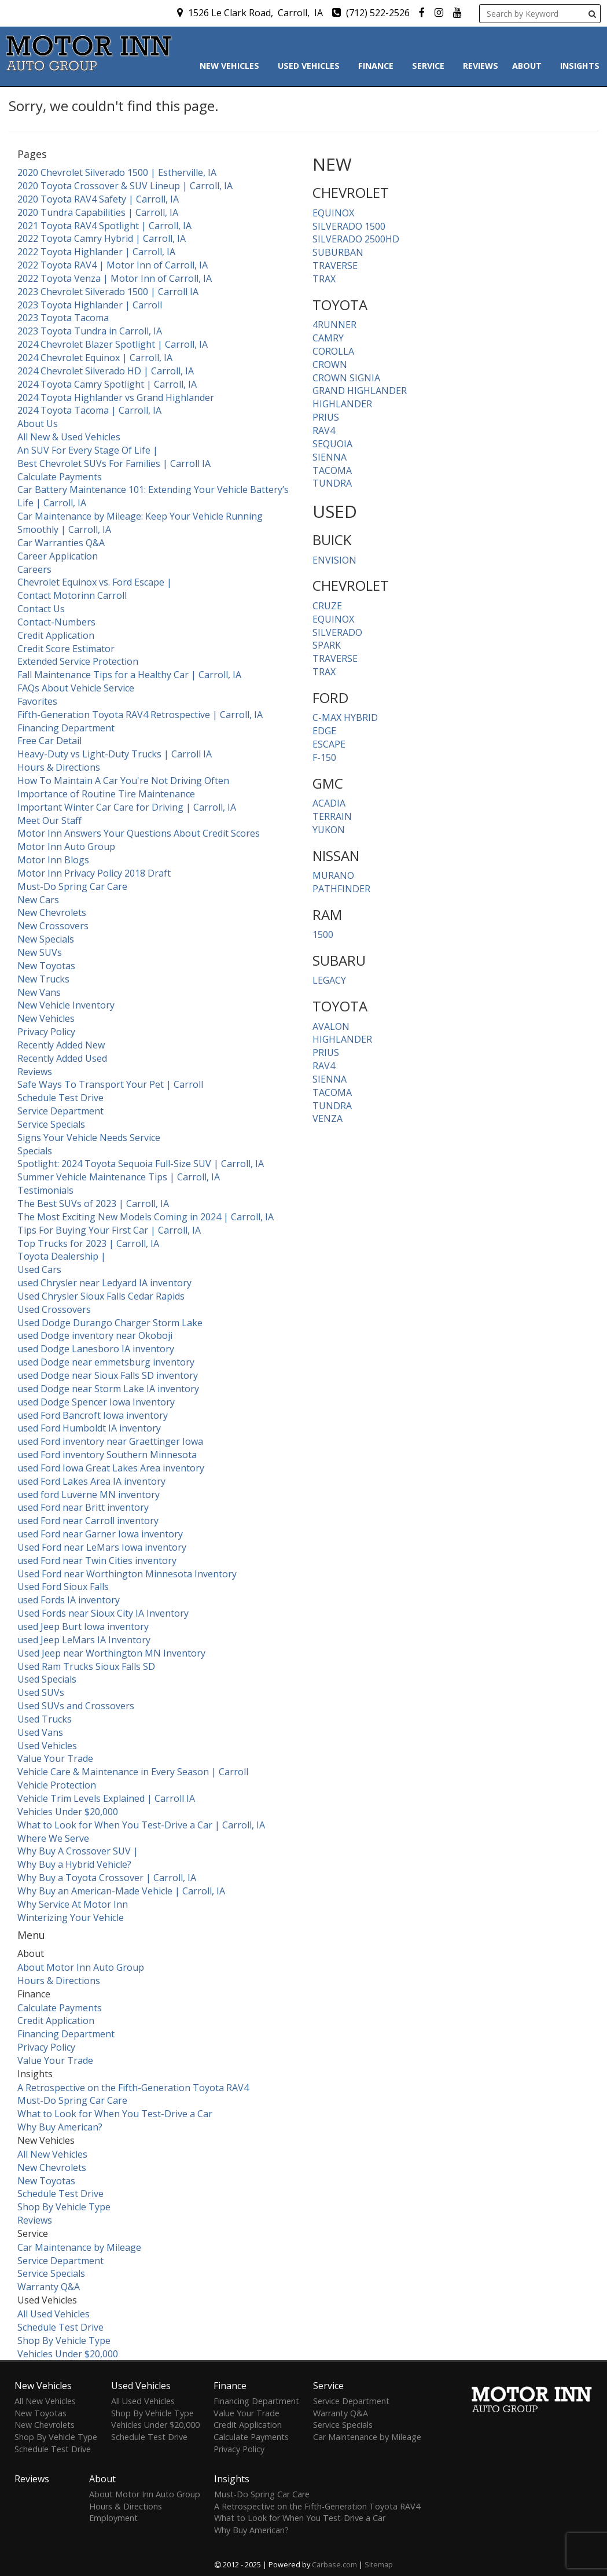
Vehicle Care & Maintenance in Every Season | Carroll (132, 1771)
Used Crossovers (54, 1309)
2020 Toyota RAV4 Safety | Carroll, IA (98, 199)
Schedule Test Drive (60, 1097)
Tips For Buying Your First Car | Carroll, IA (109, 1230)
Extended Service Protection (77, 661)
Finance (378, 65)
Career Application (57, 556)
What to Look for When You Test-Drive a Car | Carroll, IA (141, 1825)
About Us (37, 423)
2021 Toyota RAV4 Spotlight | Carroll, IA (104, 225)
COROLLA (333, 351)
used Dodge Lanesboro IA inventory (95, 1348)
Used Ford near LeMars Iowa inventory (101, 1547)
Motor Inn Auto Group (66, 846)
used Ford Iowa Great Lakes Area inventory (110, 1468)
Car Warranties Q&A (61, 542)
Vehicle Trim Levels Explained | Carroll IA (106, 1798)
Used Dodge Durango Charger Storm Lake (110, 1322)
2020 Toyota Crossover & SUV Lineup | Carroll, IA (125, 185)
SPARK (326, 645)
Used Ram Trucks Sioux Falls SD (86, 1666)
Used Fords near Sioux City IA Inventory (103, 1613)
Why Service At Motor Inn (72, 1904)
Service (430, 65)
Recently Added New (61, 1045)
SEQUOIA (332, 443)
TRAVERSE (335, 265)
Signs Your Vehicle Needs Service (88, 1137)
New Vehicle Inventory (66, 1005)
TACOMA (332, 470)
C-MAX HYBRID (345, 717)
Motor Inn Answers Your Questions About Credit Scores (138, 833)
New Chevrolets (51, 912)
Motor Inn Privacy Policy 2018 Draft (94, 873)
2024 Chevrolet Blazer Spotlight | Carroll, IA (112, 344)
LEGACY (329, 980)
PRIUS (325, 417)
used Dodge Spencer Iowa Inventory (96, 1402)
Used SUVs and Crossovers (75, 1705)
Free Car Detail (49, 740)
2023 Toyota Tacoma (63, 317)
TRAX (324, 279)
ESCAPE (328, 744)
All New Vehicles (52, 2154)
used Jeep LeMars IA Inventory (83, 1639)
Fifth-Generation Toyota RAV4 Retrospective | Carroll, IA (140, 714)
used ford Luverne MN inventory (88, 1494)
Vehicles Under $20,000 (67, 1811)
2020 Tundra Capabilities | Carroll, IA (97, 212)
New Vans (39, 992)
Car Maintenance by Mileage (79, 2247)
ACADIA (328, 803)
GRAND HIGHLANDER (359, 390)
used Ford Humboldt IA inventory (89, 1428)
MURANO (333, 875)
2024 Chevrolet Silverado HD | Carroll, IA (105, 371)
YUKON (328, 829)
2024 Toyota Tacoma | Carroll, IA (89, 410)
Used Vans (40, 1732)
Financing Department (66, 728)
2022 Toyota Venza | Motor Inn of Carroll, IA (114, 278)
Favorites (37, 701)
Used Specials (46, 1679)
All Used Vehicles (53, 2314)
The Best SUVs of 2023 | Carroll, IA (93, 1203)
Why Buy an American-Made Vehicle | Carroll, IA (121, 1891)
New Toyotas (46, 965)
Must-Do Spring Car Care (72, 886)
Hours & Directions (58, 767)
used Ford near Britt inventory (83, 1507)
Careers (34, 569)
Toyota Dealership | (61, 1256)
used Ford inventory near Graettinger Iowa (110, 1441)
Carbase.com (334, 2564)
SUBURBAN (337, 252)
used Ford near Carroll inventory (88, 1520)
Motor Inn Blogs (53, 859)
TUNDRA (332, 483)
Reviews (480, 65)
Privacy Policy (46, 1031)
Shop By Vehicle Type (64, 2206)
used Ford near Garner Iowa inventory (100, 1534)
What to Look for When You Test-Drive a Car (114, 2113)
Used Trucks (44, 1719)
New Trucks (43, 979)
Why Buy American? (59, 2127)
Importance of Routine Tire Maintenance (106, 793)
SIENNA (329, 457)
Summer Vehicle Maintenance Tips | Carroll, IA (118, 1177)
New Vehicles (232, 65)
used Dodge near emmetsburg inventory (105, 1362)
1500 (322, 934)
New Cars (38, 899)
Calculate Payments (59, 476)
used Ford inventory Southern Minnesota (107, 1454)
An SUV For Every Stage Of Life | (87, 450)
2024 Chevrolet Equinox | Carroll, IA (94, 357)
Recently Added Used (62, 1058)
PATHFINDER (341, 888)
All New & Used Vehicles (68, 436)
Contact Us (41, 608)
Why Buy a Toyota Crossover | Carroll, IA (106, 1877)
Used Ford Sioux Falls (63, 1586)
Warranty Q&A (48, 2286)
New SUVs (39, 952)
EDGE (324, 730)
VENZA (327, 1118)
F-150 (324, 757)
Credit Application (55, 635)
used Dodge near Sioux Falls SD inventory (107, 1375)
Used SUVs (40, 1692)
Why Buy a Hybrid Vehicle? (74, 1864)
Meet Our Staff (49, 820)
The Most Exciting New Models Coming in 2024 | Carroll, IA (145, 1216)
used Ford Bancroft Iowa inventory (92, 1415)
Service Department (60, 1111)
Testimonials (45, 1190)
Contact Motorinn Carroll (72, 595)
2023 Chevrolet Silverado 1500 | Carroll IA (107, 291)
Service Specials (51, 1124)
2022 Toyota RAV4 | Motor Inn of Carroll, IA (112, 265)
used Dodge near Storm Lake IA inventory (108, 1388)
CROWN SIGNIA (346, 377)
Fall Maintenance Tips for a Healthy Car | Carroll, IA (129, 674)
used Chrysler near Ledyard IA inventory (104, 1282)
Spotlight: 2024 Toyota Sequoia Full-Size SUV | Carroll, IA (140, 1163)
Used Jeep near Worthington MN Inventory (111, 1653)
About (529, 65)
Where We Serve (53, 1838)
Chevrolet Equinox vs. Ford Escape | (94, 582)
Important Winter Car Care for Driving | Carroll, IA (126, 807)
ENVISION (334, 560)
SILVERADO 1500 (348, 226)
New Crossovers (53, 925)
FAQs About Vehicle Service (75, 688)
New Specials (45, 939)
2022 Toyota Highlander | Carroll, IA (96, 251)
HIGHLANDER (342, 404)
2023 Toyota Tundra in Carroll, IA (89, 331)
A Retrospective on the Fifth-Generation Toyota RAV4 (133, 2087)
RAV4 (323, 430)
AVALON (331, 1026)
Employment (113, 2517)
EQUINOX (333, 213)
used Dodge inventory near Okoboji (94, 1335)
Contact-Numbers (56, 622)
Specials (34, 1151)
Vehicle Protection (56, 1785)
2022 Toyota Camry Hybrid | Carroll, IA (101, 238)
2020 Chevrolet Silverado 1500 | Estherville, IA (116, 172)
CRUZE (327, 605)
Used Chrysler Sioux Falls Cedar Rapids (101, 1296)
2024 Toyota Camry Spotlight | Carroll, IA (107, 384)
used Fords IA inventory (68, 1600)
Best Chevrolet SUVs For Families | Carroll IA (114, 463)
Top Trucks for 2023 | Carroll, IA (88, 1243)
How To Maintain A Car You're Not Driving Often (123, 780)
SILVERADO (337, 632)
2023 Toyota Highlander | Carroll (89, 305)
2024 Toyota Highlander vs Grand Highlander (115, 397)
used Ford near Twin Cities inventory (96, 1560)
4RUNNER (334, 324)
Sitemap (379, 2564)
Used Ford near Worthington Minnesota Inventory (127, 1573)
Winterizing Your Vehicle (70, 1917)
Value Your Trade (55, 1758)
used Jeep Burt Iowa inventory (83, 1626)
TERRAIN (332, 816)
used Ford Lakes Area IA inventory (91, 1481)
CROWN (329, 364)
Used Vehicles (311, 65)
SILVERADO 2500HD (355, 239)
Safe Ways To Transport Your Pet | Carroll (110, 1084)
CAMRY (328, 338)
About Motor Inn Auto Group (80, 1967)
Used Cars (39, 1269)
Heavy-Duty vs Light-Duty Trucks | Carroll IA (114, 754)
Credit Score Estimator (66, 648)
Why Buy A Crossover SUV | (77, 1851)
